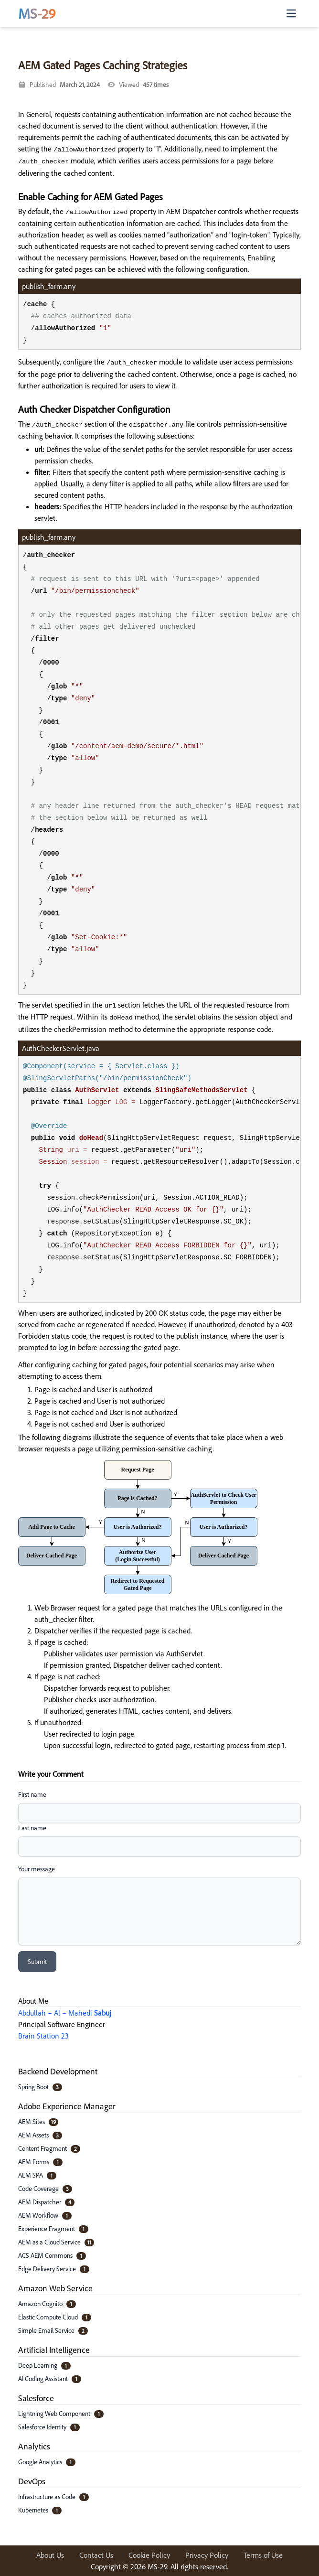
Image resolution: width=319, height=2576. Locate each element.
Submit (37, 1961)
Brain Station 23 (43, 2035)
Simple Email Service (53, 2330)
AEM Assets (40, 2135)
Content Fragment (49, 2148)
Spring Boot (40, 2086)
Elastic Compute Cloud (54, 2317)
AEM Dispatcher (46, 2202)
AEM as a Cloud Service (56, 2242)
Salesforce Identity (49, 2427)
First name (32, 1794)
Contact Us (96, 2555)
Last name (32, 1828)
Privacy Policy (206, 2555)
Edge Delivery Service (53, 2269)
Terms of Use (263, 2555)
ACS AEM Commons (52, 2255)
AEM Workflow (45, 2215)
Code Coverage (45, 2188)
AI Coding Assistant (49, 2378)
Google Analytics (46, 2462)
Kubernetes (40, 2510)
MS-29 (37, 13)
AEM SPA (37, 2175)
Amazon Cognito (47, 2303)
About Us (50, 2555)
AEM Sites (38, 2121)
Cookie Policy (149, 2555)
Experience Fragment (53, 2228)
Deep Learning (44, 2365)
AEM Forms (40, 2161)
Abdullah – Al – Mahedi (64, 2013)
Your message (36, 1869)
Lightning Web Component (61, 2413)
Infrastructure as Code (53, 2496)
